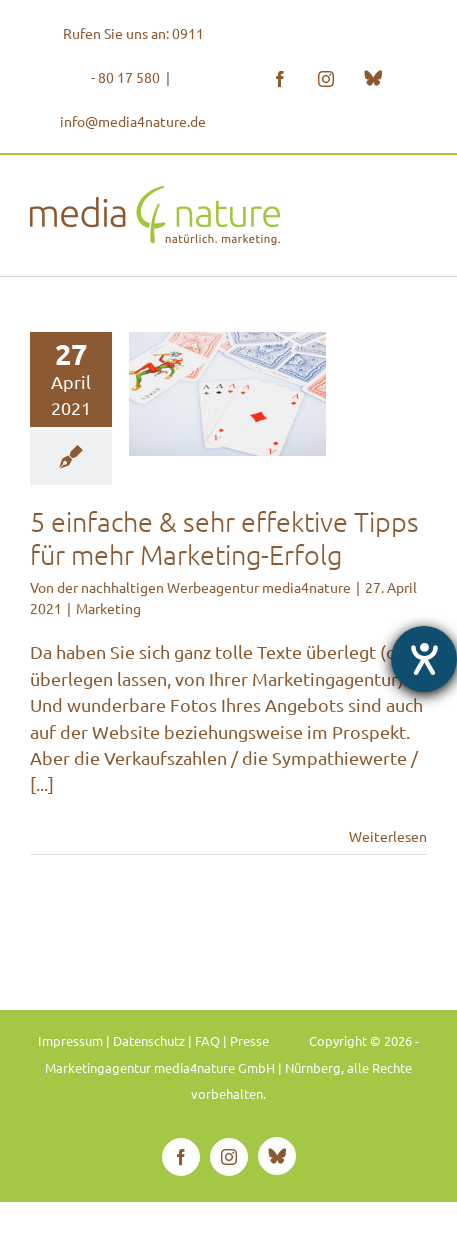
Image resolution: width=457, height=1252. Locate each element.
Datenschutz (149, 1040)
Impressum (70, 1040)
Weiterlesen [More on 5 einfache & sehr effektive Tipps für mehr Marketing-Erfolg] (388, 836)
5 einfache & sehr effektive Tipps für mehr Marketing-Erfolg (224, 538)
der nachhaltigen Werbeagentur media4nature (204, 587)
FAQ (207, 1040)
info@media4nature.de (133, 121)
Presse (249, 1040)
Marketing (108, 608)
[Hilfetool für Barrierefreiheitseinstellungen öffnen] (424, 659)
